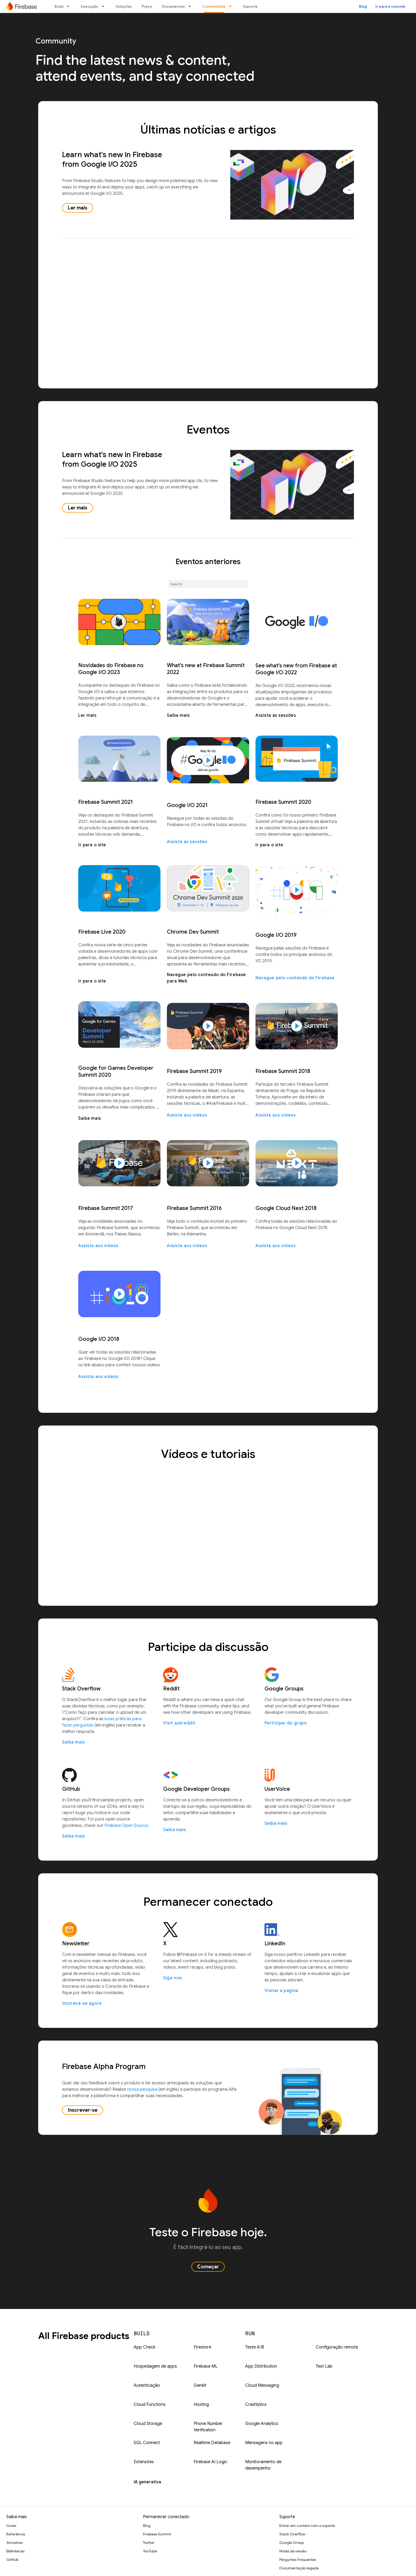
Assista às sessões (275, 715)
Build (59, 6)
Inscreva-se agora (82, 2003)
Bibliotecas (15, 2551)
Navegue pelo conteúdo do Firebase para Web (206, 978)
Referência (15, 2534)
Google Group (291, 2542)
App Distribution (261, 2366)
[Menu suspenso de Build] (69, 6)
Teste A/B (254, 2347)
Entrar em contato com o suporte (307, 2525)
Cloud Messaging (262, 2385)
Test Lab (324, 2366)
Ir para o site (92, 845)
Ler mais (77, 208)
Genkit (200, 2385)
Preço (147, 6)
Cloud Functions (150, 2404)
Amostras (14, 2542)
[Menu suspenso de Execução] (104, 6)
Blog (363, 6)
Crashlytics (256, 2404)
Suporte (250, 6)
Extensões (144, 2462)
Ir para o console (390, 6)
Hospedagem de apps (155, 2366)
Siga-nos (172, 1978)
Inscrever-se (82, 2110)
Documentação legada (299, 2568)
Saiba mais (178, 715)
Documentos (173, 6)
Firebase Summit (157, 2534)
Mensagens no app (264, 2442)
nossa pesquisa (142, 2089)
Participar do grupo (286, 1723)
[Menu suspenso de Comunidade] (232, 6)
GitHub (12, 2559)
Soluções (124, 6)
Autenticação (147, 2385)
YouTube (150, 2551)
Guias (11, 2525)
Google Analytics (261, 2423)
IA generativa (147, 2482)
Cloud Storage (148, 2423)
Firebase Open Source (126, 1825)
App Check (144, 2347)
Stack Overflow (292, 2534)
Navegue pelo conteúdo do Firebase (295, 978)
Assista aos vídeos (187, 1115)
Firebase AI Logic (210, 2462)
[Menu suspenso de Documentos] (191, 6)
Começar (208, 2267)
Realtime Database (212, 2442)
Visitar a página (281, 1990)
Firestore (202, 2347)
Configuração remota (337, 2347)
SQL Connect (147, 2442)
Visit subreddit (179, 1723)
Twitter (148, 2542)
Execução (89, 6)
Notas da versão (292, 2551)
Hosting (201, 2404)
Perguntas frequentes (297, 2559)
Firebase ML (206, 2366)
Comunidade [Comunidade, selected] (214, 6)
